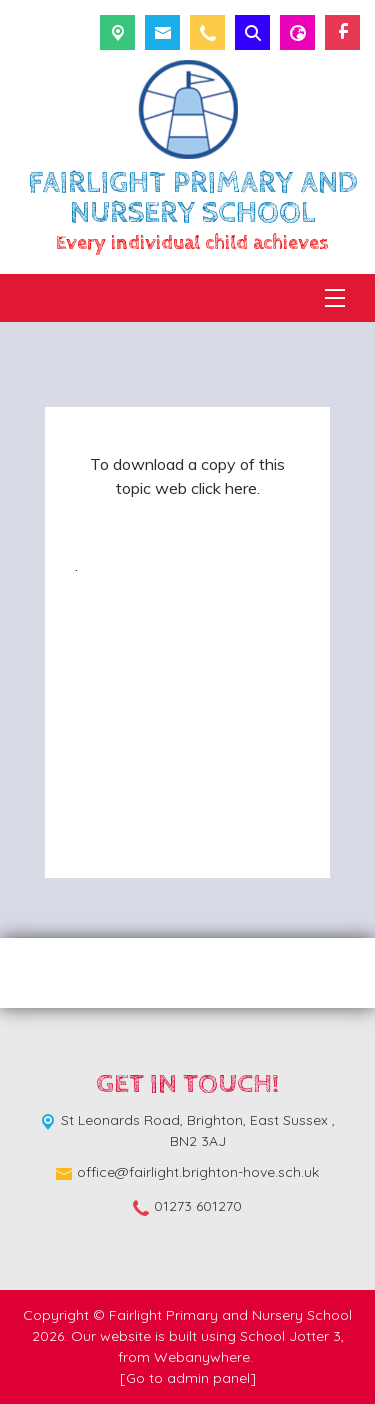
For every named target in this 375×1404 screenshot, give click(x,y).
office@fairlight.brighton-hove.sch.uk (198, 1172)
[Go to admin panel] (188, 1378)
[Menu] (335, 298)
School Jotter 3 (290, 1336)
